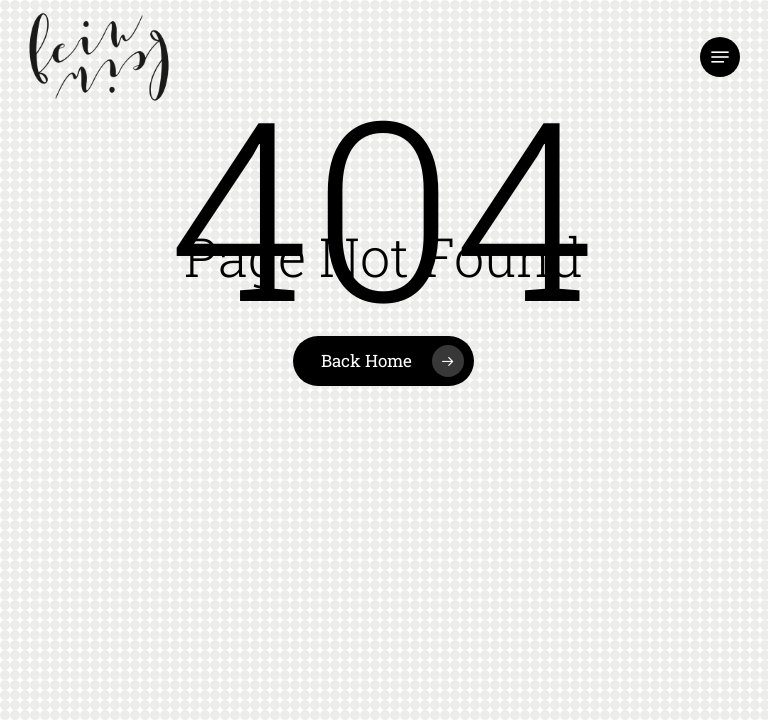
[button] (720, 57)
